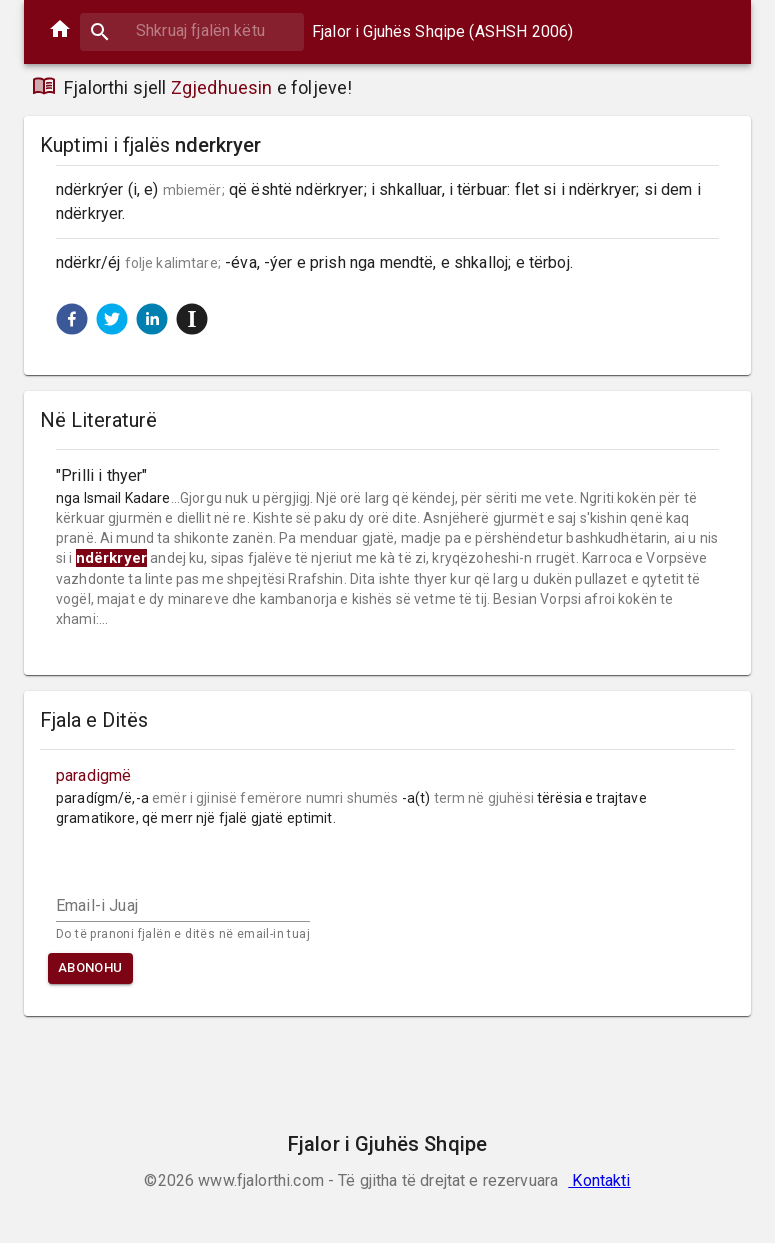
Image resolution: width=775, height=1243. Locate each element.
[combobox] (192, 30)
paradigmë (93, 775)
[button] (72, 319)
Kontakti (599, 1180)
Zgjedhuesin (222, 87)
